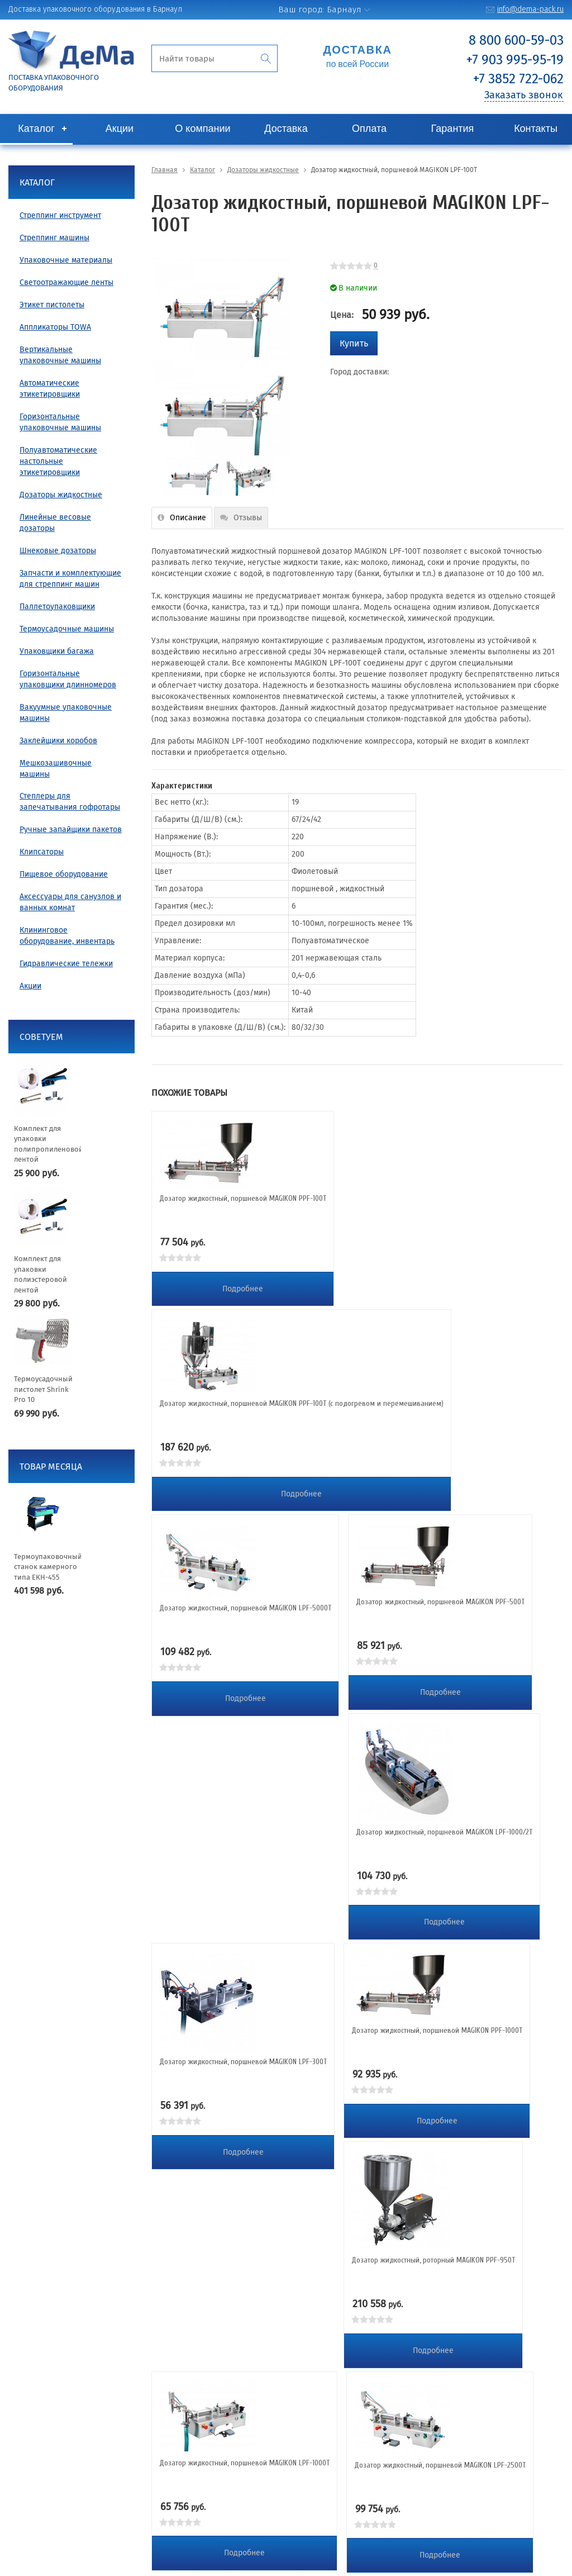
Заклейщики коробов (58, 740)
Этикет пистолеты (52, 305)
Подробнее (242, 1289)
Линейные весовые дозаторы (55, 522)
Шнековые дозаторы (58, 550)
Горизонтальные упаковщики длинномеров (68, 679)
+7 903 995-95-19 (515, 60)
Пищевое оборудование (64, 874)
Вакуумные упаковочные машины (66, 712)
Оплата (369, 128)
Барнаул (344, 9)
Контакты (535, 128)
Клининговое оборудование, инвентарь (67, 935)
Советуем (41, 1037)
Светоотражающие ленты (66, 282)
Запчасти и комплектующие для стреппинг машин (70, 578)
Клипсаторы (42, 852)
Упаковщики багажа (57, 651)
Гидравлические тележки (66, 963)
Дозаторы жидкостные (61, 495)
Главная (164, 170)
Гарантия (452, 128)
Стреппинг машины (54, 238)
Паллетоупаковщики (57, 606)
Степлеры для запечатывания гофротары (70, 801)
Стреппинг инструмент (60, 215)
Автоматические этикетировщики (50, 388)
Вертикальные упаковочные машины (60, 355)
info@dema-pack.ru (530, 9)
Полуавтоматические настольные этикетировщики (58, 461)
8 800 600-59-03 (516, 40)
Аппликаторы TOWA (55, 327)
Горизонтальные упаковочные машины (60, 422)
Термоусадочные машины (67, 629)
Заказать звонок (523, 95)
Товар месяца (51, 1466)
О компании (202, 128)
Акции (120, 128)
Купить (354, 343)
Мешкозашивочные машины (56, 768)
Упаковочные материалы (66, 260)
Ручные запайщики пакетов (71, 829)
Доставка (285, 128)
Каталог (36, 128)
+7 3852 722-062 (518, 79)
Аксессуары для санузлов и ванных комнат (70, 902)
